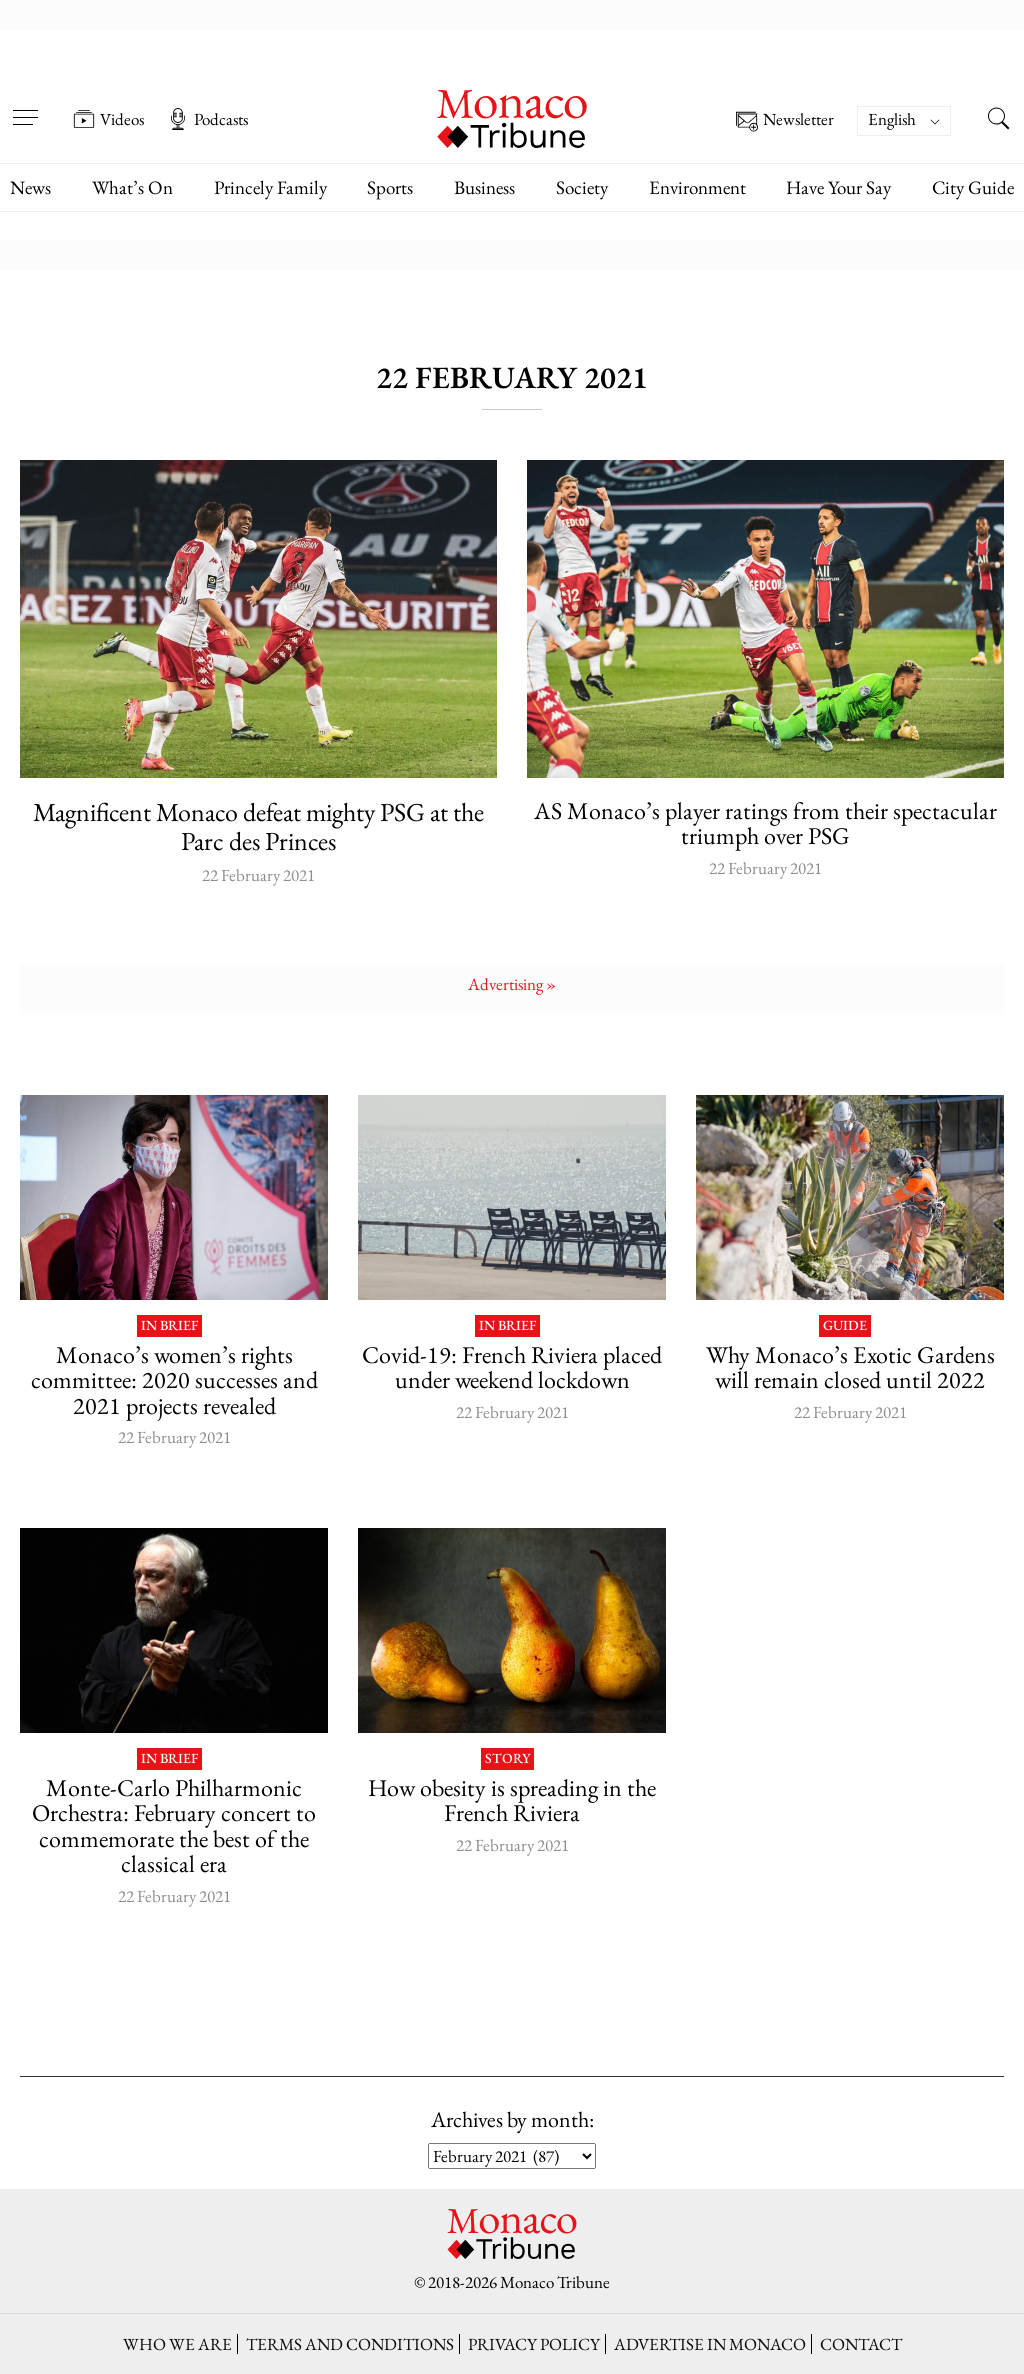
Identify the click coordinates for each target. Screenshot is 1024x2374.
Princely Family (270, 187)
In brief (169, 1326)
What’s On (132, 187)
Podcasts (207, 119)
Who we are (177, 2344)
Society (582, 187)
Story (507, 1759)
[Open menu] (25, 105)
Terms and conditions (350, 2344)
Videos (108, 119)
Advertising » (512, 984)
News (30, 187)
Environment (697, 187)
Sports (390, 187)
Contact (861, 2344)
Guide (845, 1326)
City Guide (973, 187)
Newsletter (785, 121)
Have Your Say (838, 187)
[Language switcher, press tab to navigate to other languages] (904, 121)
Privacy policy (534, 2344)
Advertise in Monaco (710, 2344)
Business (484, 187)
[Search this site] (999, 121)
